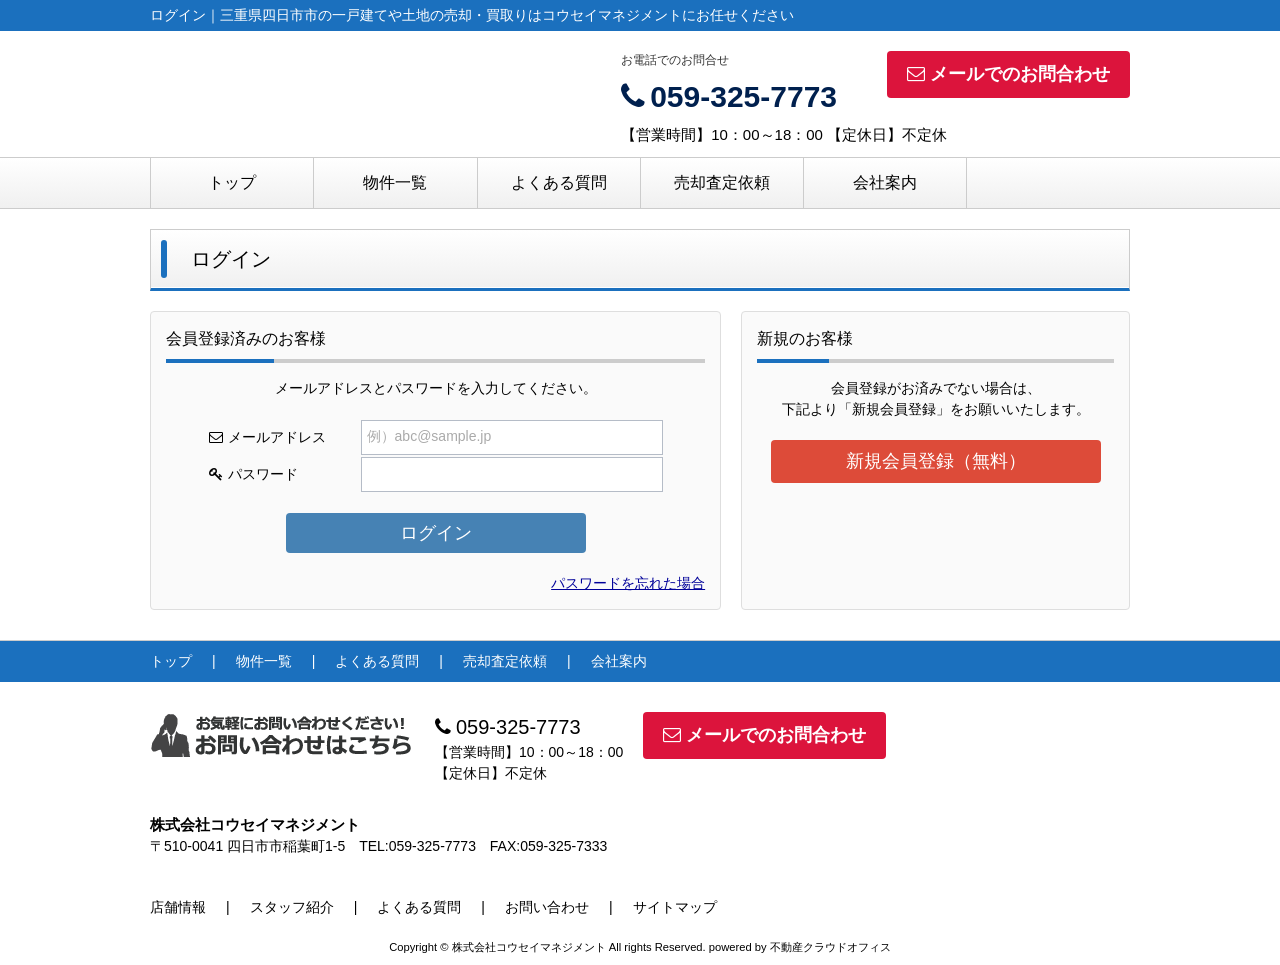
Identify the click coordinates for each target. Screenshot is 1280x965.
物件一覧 (395, 182)
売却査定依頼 (722, 182)
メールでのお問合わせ (1008, 74)
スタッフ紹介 (292, 907)
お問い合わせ (547, 907)
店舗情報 (178, 907)
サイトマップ (675, 907)
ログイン (436, 533)
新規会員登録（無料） (936, 461)
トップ (232, 182)
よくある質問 (559, 182)
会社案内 (885, 182)
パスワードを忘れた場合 (628, 583)
